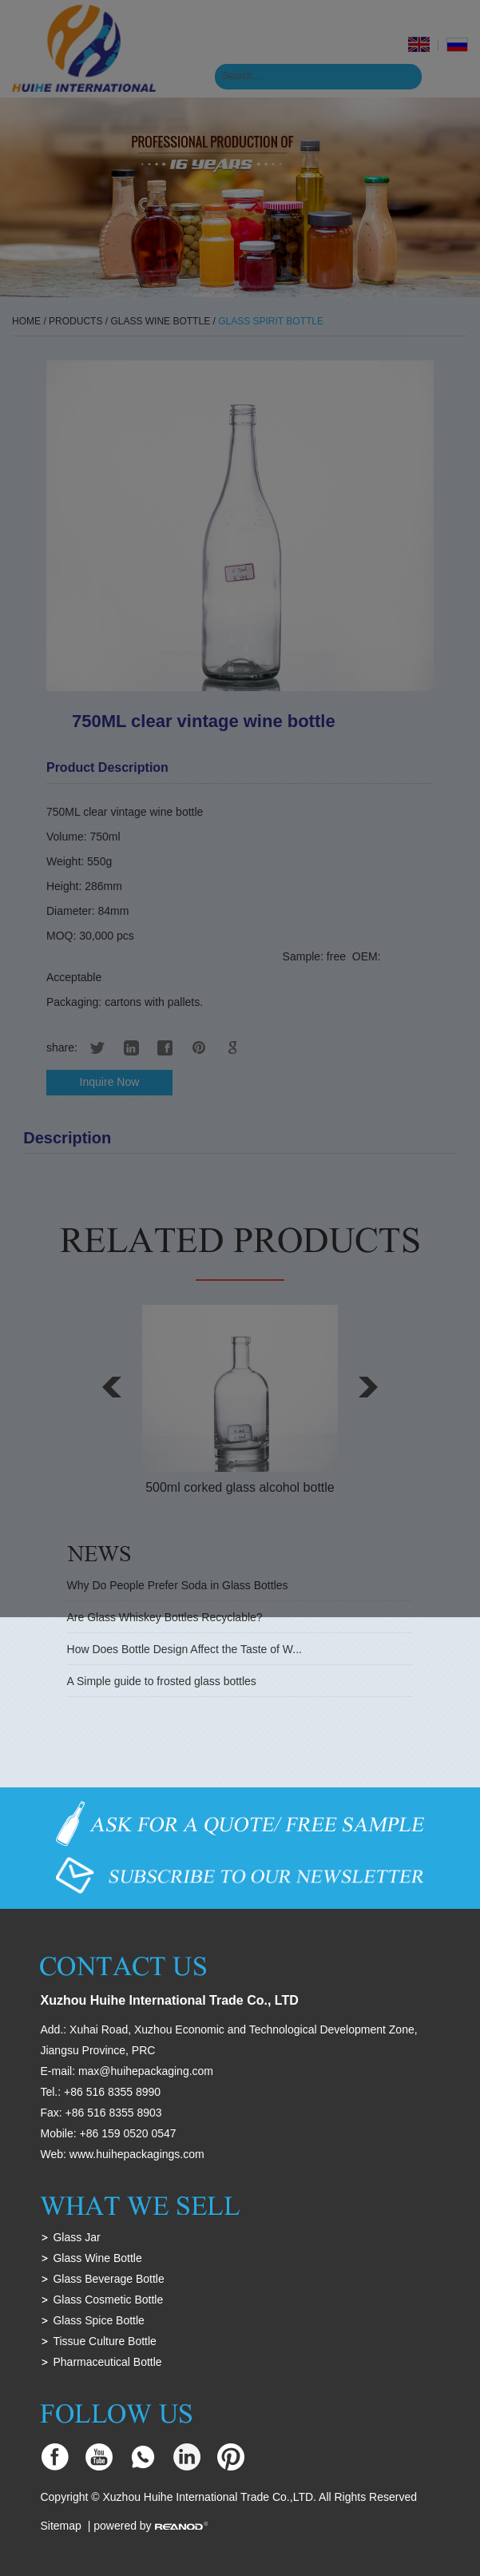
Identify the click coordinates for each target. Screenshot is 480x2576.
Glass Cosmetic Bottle (108, 2299)
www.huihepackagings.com (136, 2154)
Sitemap (60, 2525)
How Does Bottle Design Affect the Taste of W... (184, 1649)
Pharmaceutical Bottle (107, 2361)
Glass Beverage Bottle (108, 2278)
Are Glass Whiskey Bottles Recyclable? (165, 1617)
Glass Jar (76, 2237)
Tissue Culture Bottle (104, 2341)
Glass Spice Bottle (98, 2320)
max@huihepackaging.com (145, 2071)
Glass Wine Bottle (97, 2258)
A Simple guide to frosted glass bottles (161, 1681)
